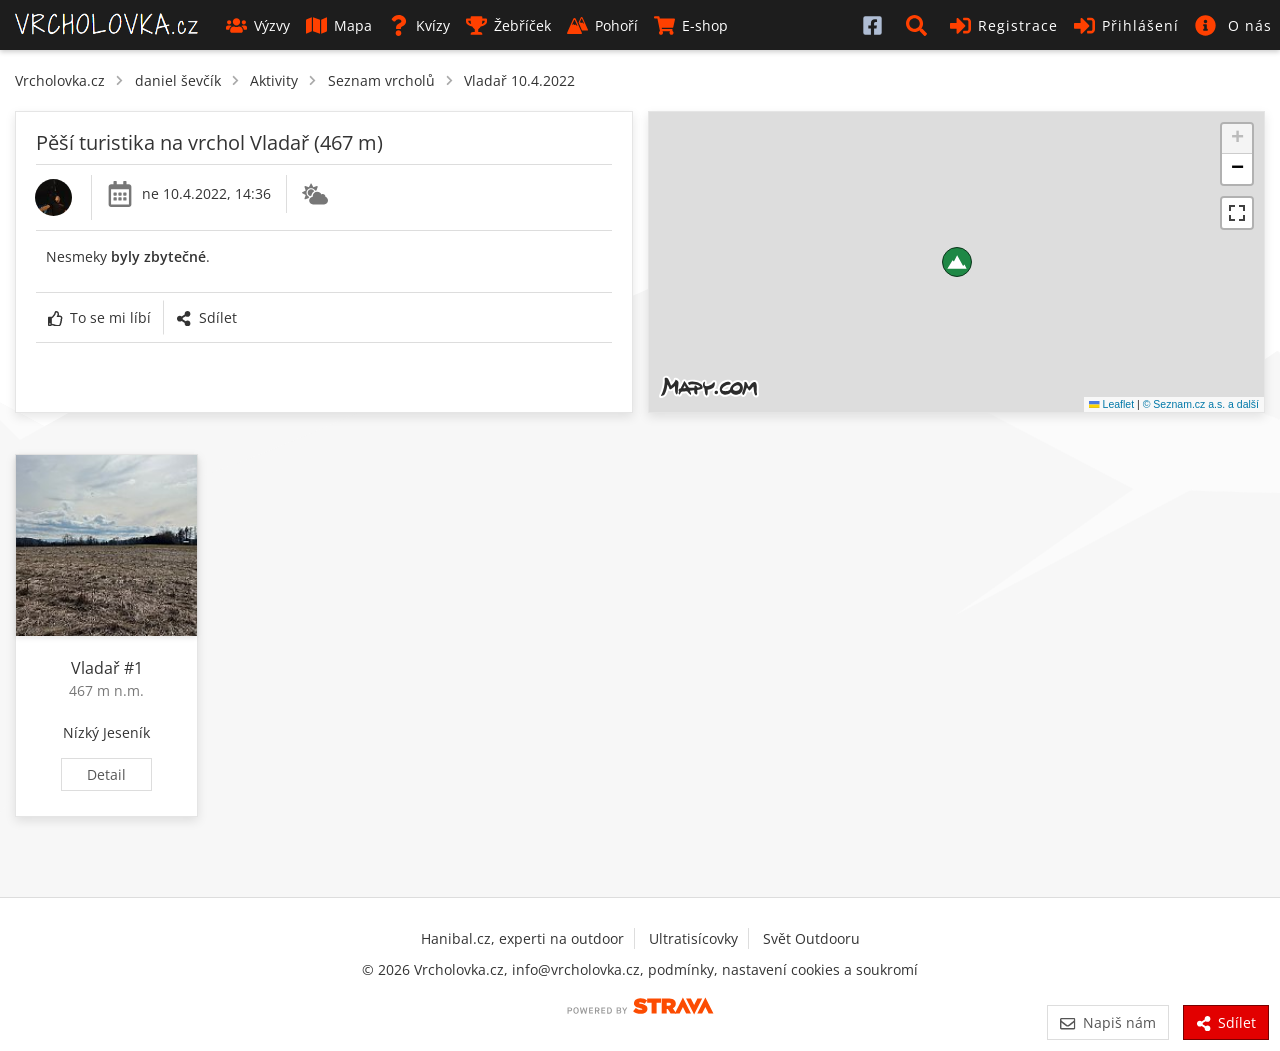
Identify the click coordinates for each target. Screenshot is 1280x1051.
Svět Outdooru (811, 938)
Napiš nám (1107, 1022)
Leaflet (1111, 404)
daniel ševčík (178, 80)
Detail (106, 774)
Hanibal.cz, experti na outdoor (522, 938)
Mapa (339, 25)
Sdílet (206, 317)
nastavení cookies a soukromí (820, 969)
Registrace (1004, 25)
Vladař (95, 668)
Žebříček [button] (508, 25)
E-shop (691, 25)
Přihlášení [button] (1126, 25)
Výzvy (258, 25)
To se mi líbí (99, 317)
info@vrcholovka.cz (576, 969)
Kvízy (419, 25)
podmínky (681, 969)
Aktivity (274, 80)
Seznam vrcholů (381, 80)
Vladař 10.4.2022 (519, 80)
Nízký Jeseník (106, 732)
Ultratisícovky (693, 938)
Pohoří (602, 25)
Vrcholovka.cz (60, 80)
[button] (920, 25)
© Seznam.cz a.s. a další (1201, 404)
